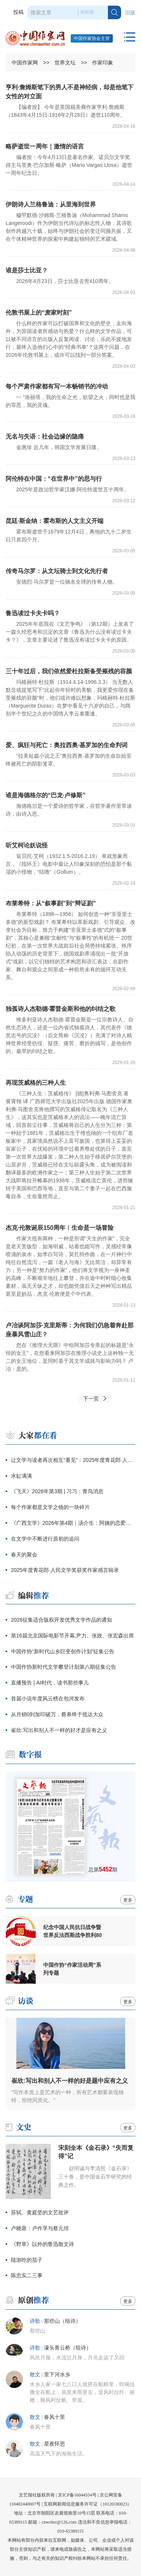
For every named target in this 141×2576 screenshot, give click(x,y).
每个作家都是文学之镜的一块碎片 (50, 1507)
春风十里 (54, 2417)
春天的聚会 (24, 1555)
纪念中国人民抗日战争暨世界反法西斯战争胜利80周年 (72, 1931)
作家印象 (102, 63)
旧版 (130, 12)
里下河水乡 (57, 2374)
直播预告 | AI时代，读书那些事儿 (50, 1683)
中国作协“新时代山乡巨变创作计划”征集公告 (62, 1651)
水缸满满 (21, 1476)
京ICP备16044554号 (77, 2495)
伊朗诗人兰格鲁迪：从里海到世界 (51, 204)
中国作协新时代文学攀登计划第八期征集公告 (63, 1667)
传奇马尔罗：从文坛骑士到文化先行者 (57, 571)
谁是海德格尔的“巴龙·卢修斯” (45, 795)
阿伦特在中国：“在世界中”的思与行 (54, 478)
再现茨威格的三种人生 (36, 1082)
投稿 (18, 12)
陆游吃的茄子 (26, 2260)
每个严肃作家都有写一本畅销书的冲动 (57, 386)
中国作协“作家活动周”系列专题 (72, 1969)
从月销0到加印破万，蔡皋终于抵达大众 (57, 1714)
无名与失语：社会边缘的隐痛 (45, 436)
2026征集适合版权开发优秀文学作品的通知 (61, 1620)
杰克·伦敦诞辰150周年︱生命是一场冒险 (60, 1228)
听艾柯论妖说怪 (27, 845)
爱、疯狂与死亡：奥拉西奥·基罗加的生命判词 (66, 745)
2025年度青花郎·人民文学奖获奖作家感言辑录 (65, 1570)
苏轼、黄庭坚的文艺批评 (40, 2212)
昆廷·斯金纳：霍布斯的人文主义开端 (54, 521)
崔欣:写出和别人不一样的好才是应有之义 (59, 1730)
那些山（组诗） (62, 2321)
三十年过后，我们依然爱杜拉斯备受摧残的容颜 (69, 671)
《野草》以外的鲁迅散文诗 (42, 2244)
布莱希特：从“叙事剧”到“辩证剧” (51, 903)
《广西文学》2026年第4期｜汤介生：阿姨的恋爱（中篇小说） (73, 1523)
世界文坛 (65, 63)
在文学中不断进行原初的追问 (45, 1539)
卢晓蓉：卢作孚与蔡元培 (40, 2228)
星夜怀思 (54, 2444)
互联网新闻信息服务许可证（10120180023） (88, 2504)
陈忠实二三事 (26, 2275)
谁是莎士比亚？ (27, 270)
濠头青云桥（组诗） (67, 2348)
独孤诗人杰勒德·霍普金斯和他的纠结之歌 (60, 1009)
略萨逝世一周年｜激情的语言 (45, 146)
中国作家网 (25, 63)
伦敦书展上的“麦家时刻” (39, 312)
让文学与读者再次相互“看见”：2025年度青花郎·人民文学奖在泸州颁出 (73, 1460)
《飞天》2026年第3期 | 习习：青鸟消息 (57, 1491)
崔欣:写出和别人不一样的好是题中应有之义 (69, 2081)
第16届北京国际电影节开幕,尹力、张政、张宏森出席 (72, 1636)
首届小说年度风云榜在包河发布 (48, 1698)
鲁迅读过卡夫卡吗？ (33, 613)
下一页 (91, 1399)
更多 (127, 1900)
